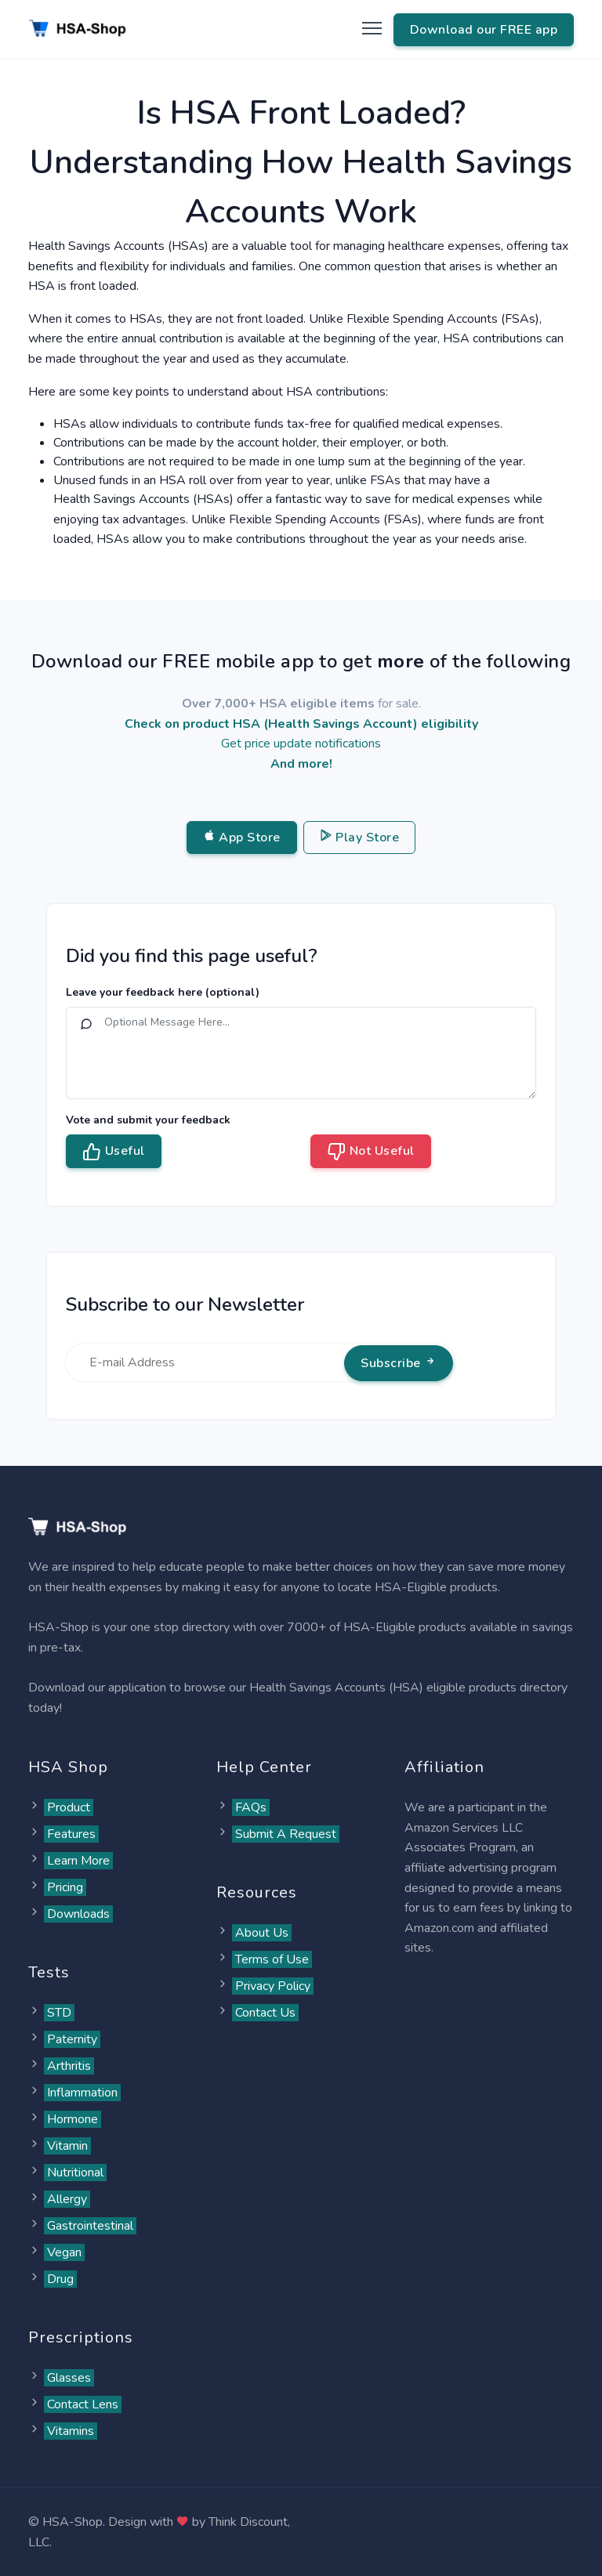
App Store (242, 837)
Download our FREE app (484, 29)
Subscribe (399, 1363)
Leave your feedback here (162, 992)
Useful (113, 1151)
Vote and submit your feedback (148, 1120)
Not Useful (371, 1151)
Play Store (360, 837)
